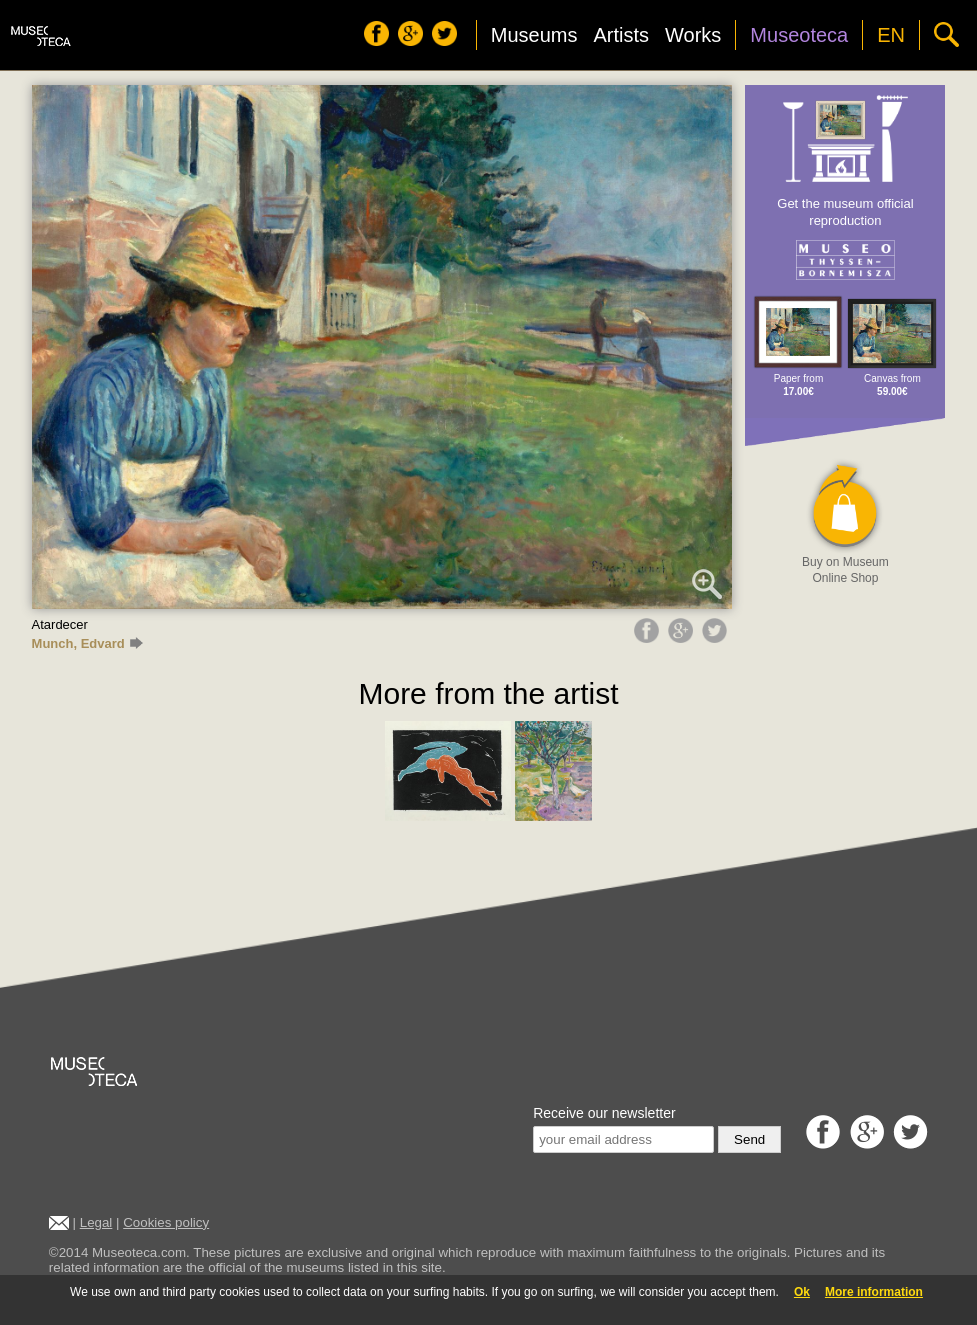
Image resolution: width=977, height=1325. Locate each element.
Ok (802, 1292)
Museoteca (799, 35)
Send (749, 1139)
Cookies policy (166, 1222)
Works (693, 35)
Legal (96, 1222)
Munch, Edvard (87, 643)
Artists (621, 35)
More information (874, 1292)
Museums (534, 35)
